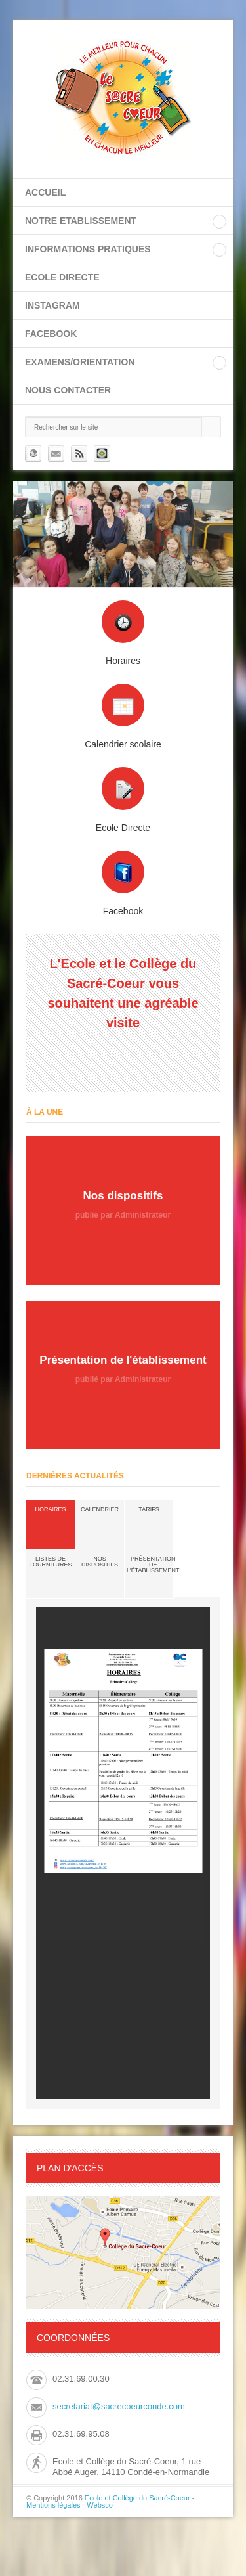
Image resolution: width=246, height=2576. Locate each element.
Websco (100, 2505)
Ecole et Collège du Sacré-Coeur (137, 2498)
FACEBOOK (51, 333)
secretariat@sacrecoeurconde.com (118, 2406)
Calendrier (100, 1509)
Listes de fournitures (51, 1561)
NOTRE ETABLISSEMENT (80, 220)
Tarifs (148, 1509)
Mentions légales (53, 2505)
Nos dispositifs (99, 1561)
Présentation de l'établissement (153, 1564)
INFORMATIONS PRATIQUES (88, 249)
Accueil (45, 192)
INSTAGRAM (52, 305)
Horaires (50, 1509)
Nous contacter (68, 390)
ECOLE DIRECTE (62, 277)
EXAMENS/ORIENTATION (80, 362)
